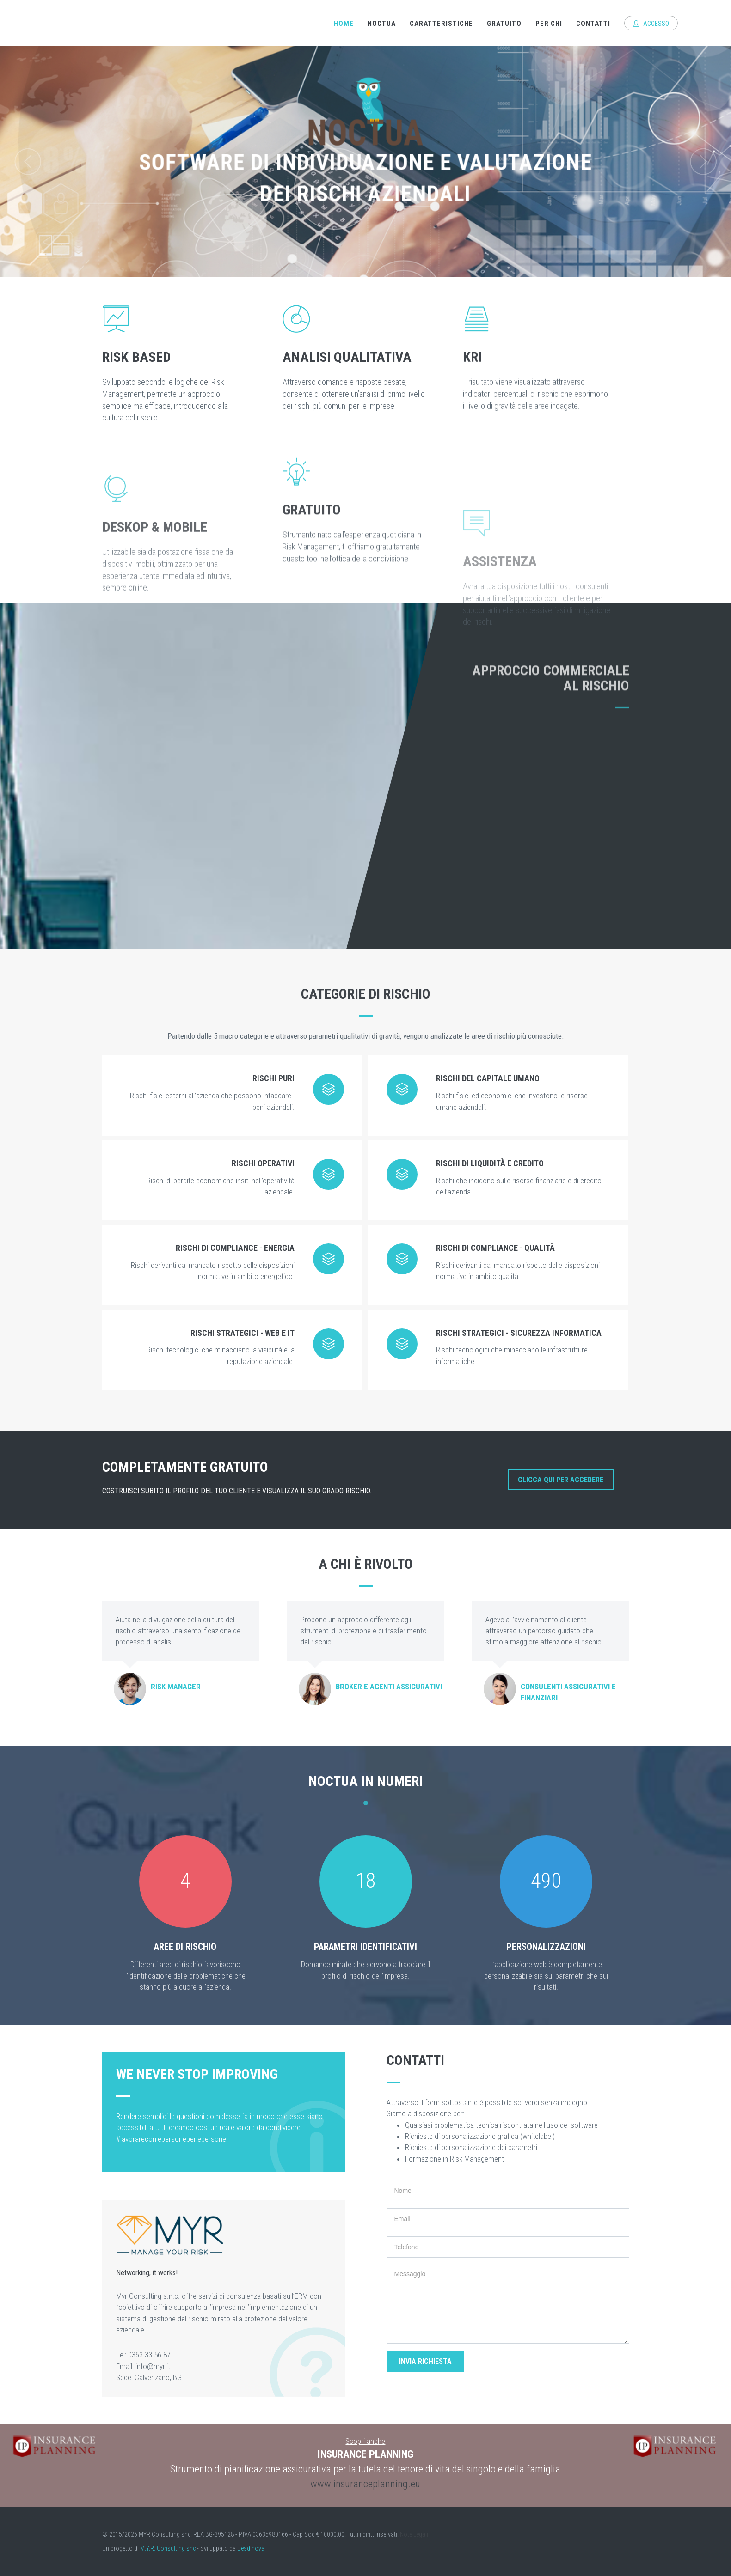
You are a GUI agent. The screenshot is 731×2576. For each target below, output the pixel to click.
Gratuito (504, 23)
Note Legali (414, 2534)
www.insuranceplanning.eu (365, 2484)
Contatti (593, 23)
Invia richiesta (425, 2361)
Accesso (651, 23)
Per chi (548, 23)
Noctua (382, 23)
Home (344, 23)
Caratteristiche (441, 23)
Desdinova (250, 2548)
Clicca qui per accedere (560, 1479)
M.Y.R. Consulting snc (168, 2548)
